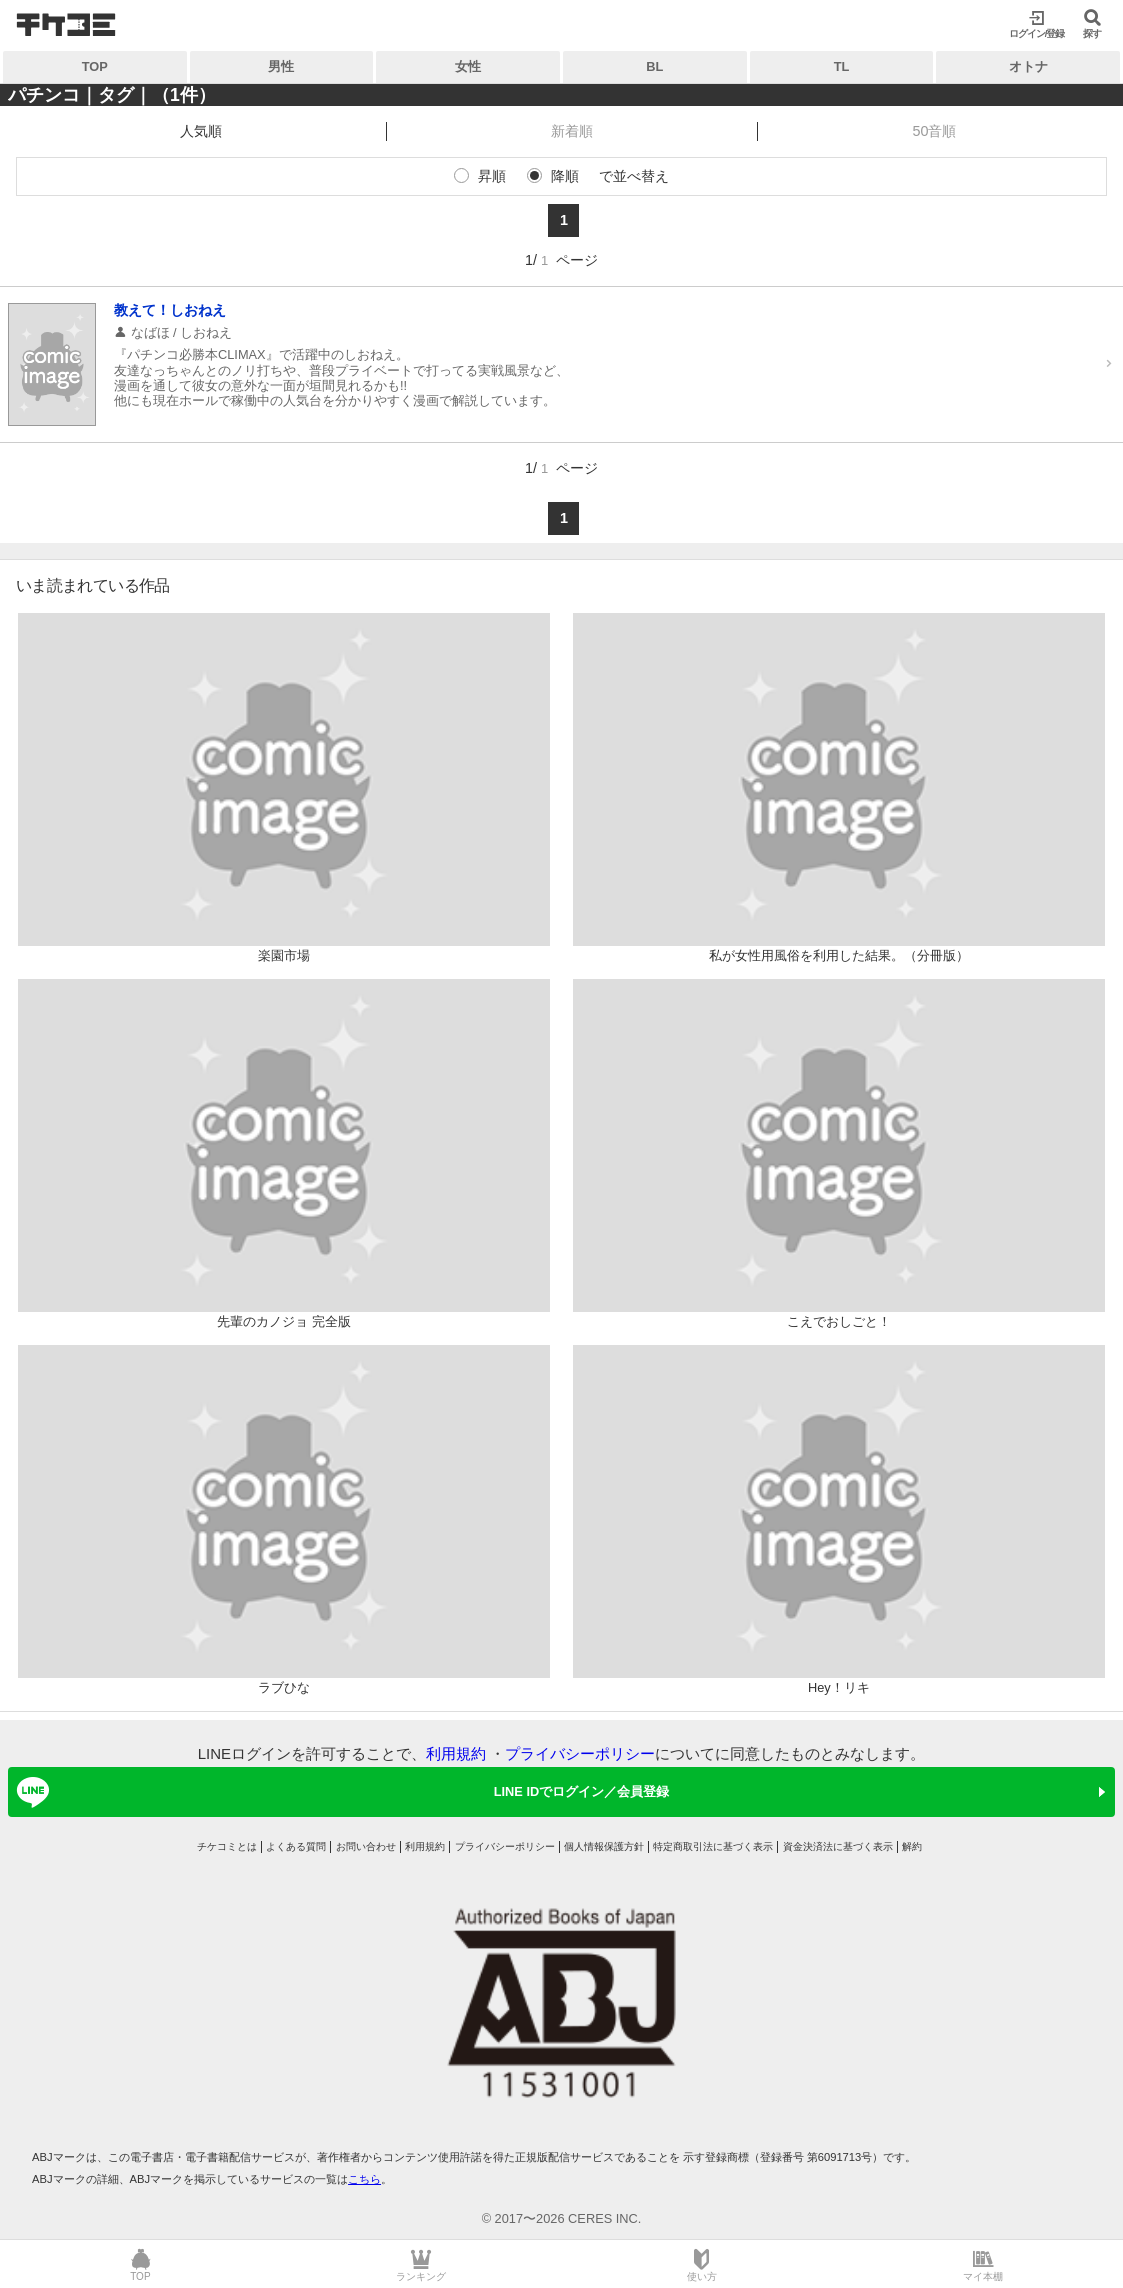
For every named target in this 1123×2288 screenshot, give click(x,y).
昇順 (492, 176)
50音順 (934, 131)
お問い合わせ (366, 1846)
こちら (364, 2179)
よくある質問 (296, 1846)
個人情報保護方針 (604, 1846)
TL (842, 66)
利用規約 (456, 1753)
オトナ (1028, 66)
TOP (95, 66)
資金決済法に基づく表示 (838, 1846)
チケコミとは (227, 1846)
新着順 (572, 131)
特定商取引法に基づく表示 (713, 1846)
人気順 (201, 131)
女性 (468, 66)
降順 (565, 176)
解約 (912, 1846)
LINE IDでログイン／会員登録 (339, 1792)
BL (654, 66)
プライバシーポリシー (580, 1753)
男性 (281, 66)
